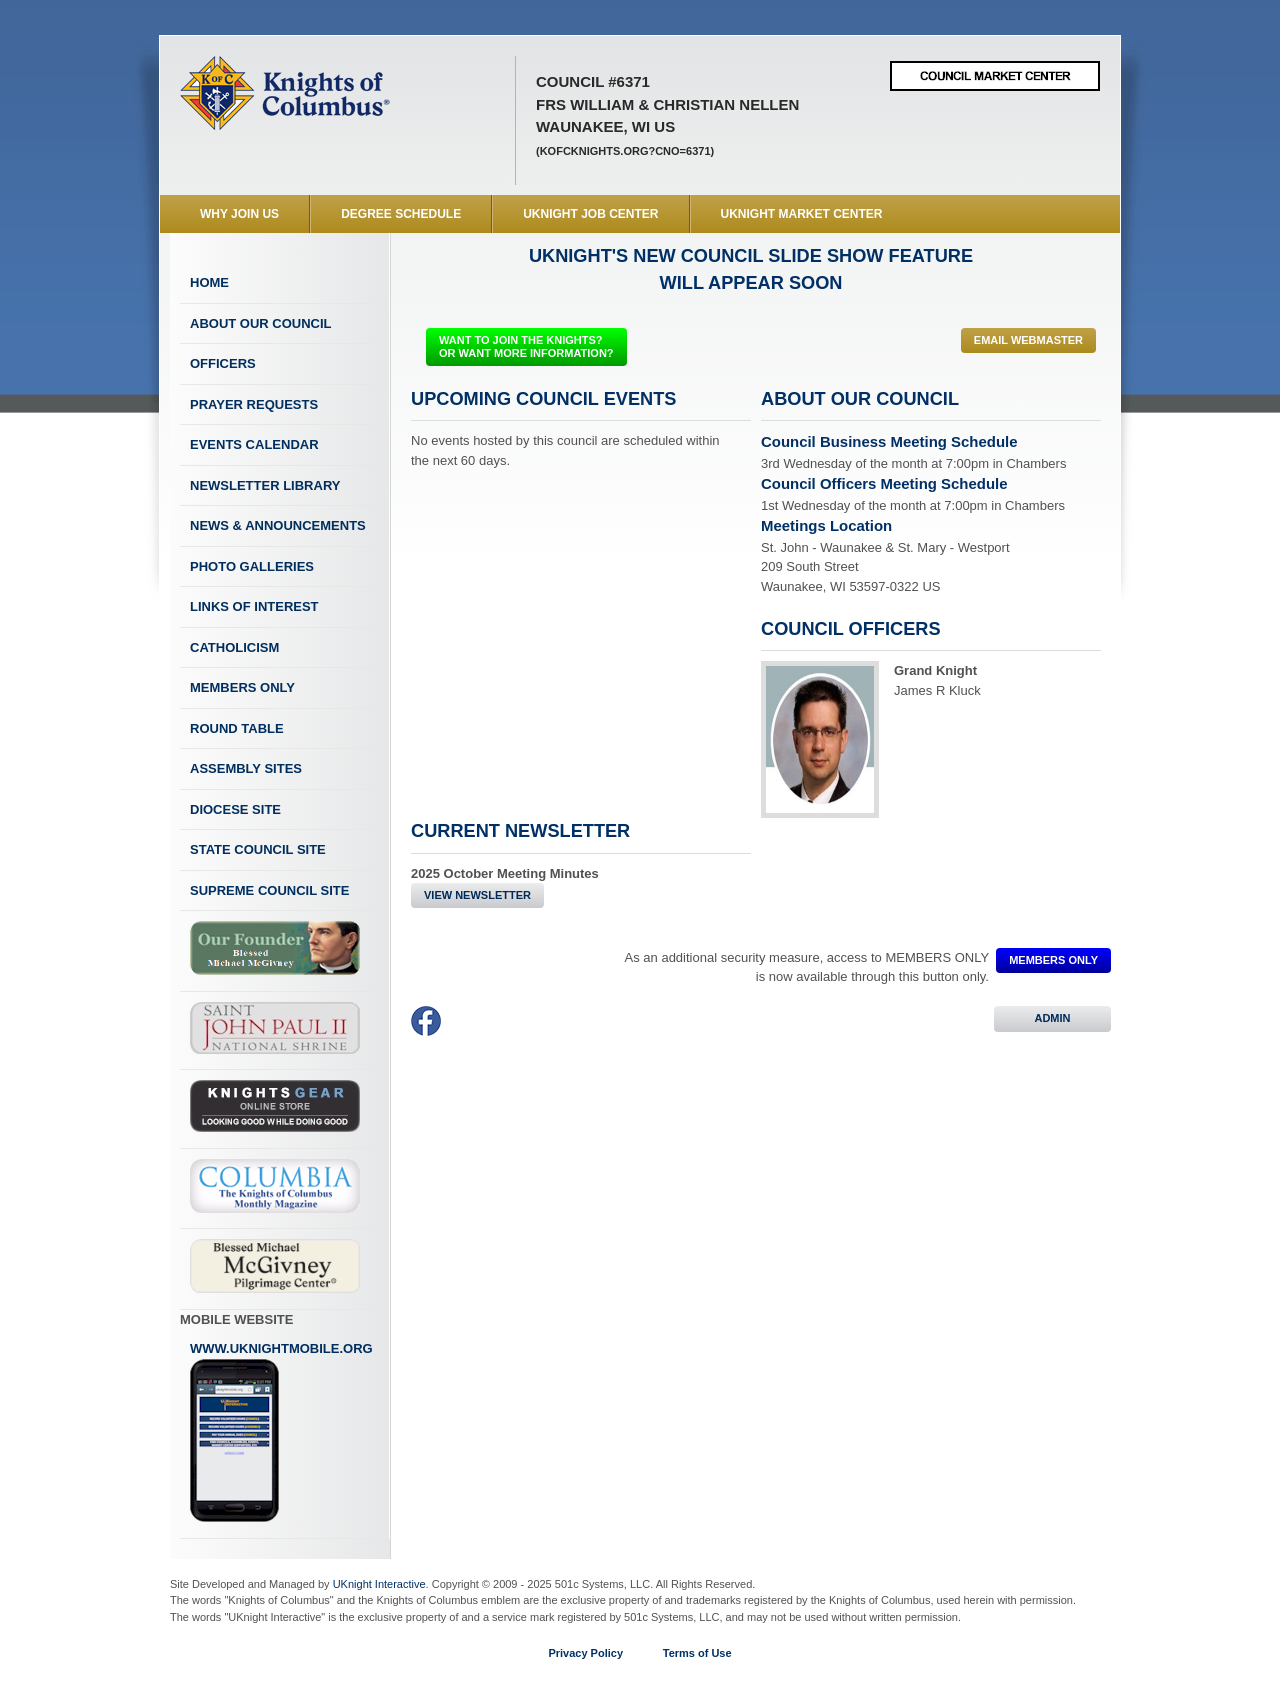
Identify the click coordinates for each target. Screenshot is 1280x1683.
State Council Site (258, 849)
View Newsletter (477, 895)
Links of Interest (254, 606)
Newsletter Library (265, 485)
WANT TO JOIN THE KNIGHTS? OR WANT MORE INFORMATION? (526, 346)
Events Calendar (254, 444)
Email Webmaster (1028, 340)
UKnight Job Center (590, 214)
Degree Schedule (401, 214)
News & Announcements (278, 525)
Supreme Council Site (269, 890)
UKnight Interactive (379, 1584)
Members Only (242, 687)
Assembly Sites (246, 768)
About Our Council (261, 323)
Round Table (237, 728)
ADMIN (1052, 1018)
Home (209, 282)
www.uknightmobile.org (281, 1432)
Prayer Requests (254, 404)
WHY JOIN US (239, 214)
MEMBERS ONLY (1053, 960)
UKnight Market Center (802, 214)
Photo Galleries (252, 566)
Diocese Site (235, 809)
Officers (223, 363)
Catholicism (234, 647)
